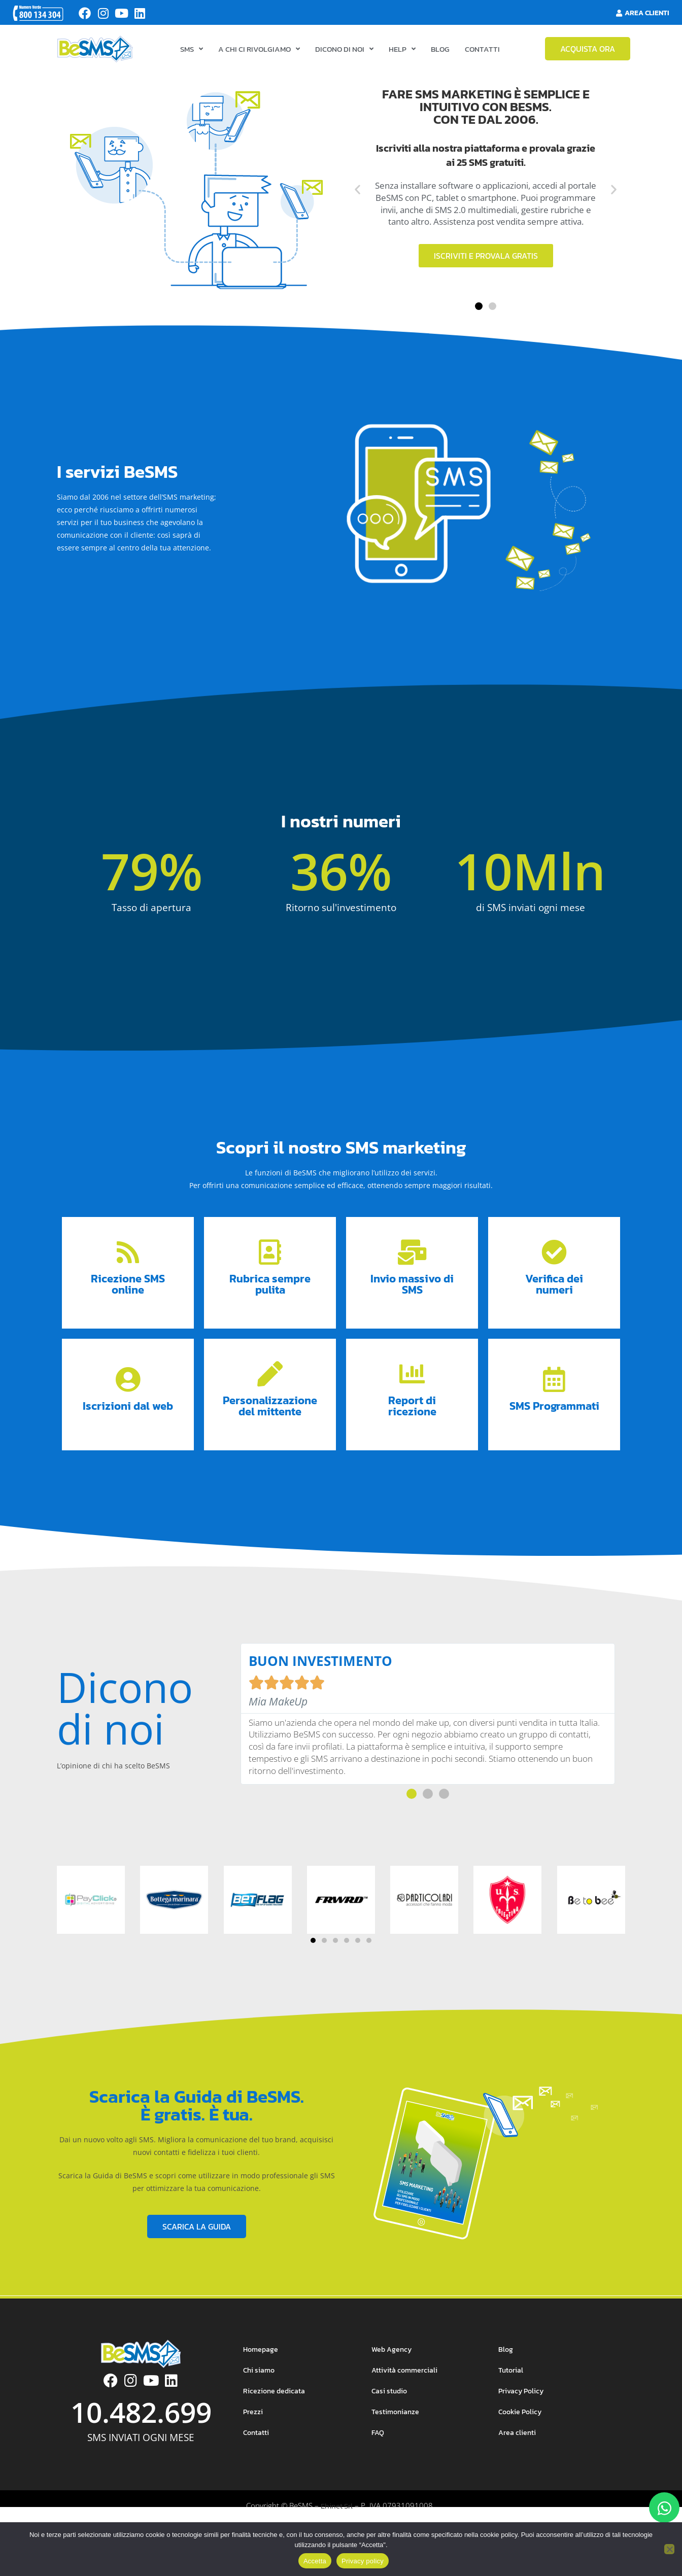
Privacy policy (363, 2561)
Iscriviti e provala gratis (486, 273)
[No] (669, 2549)
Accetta (314, 2561)
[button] (357, 206)
